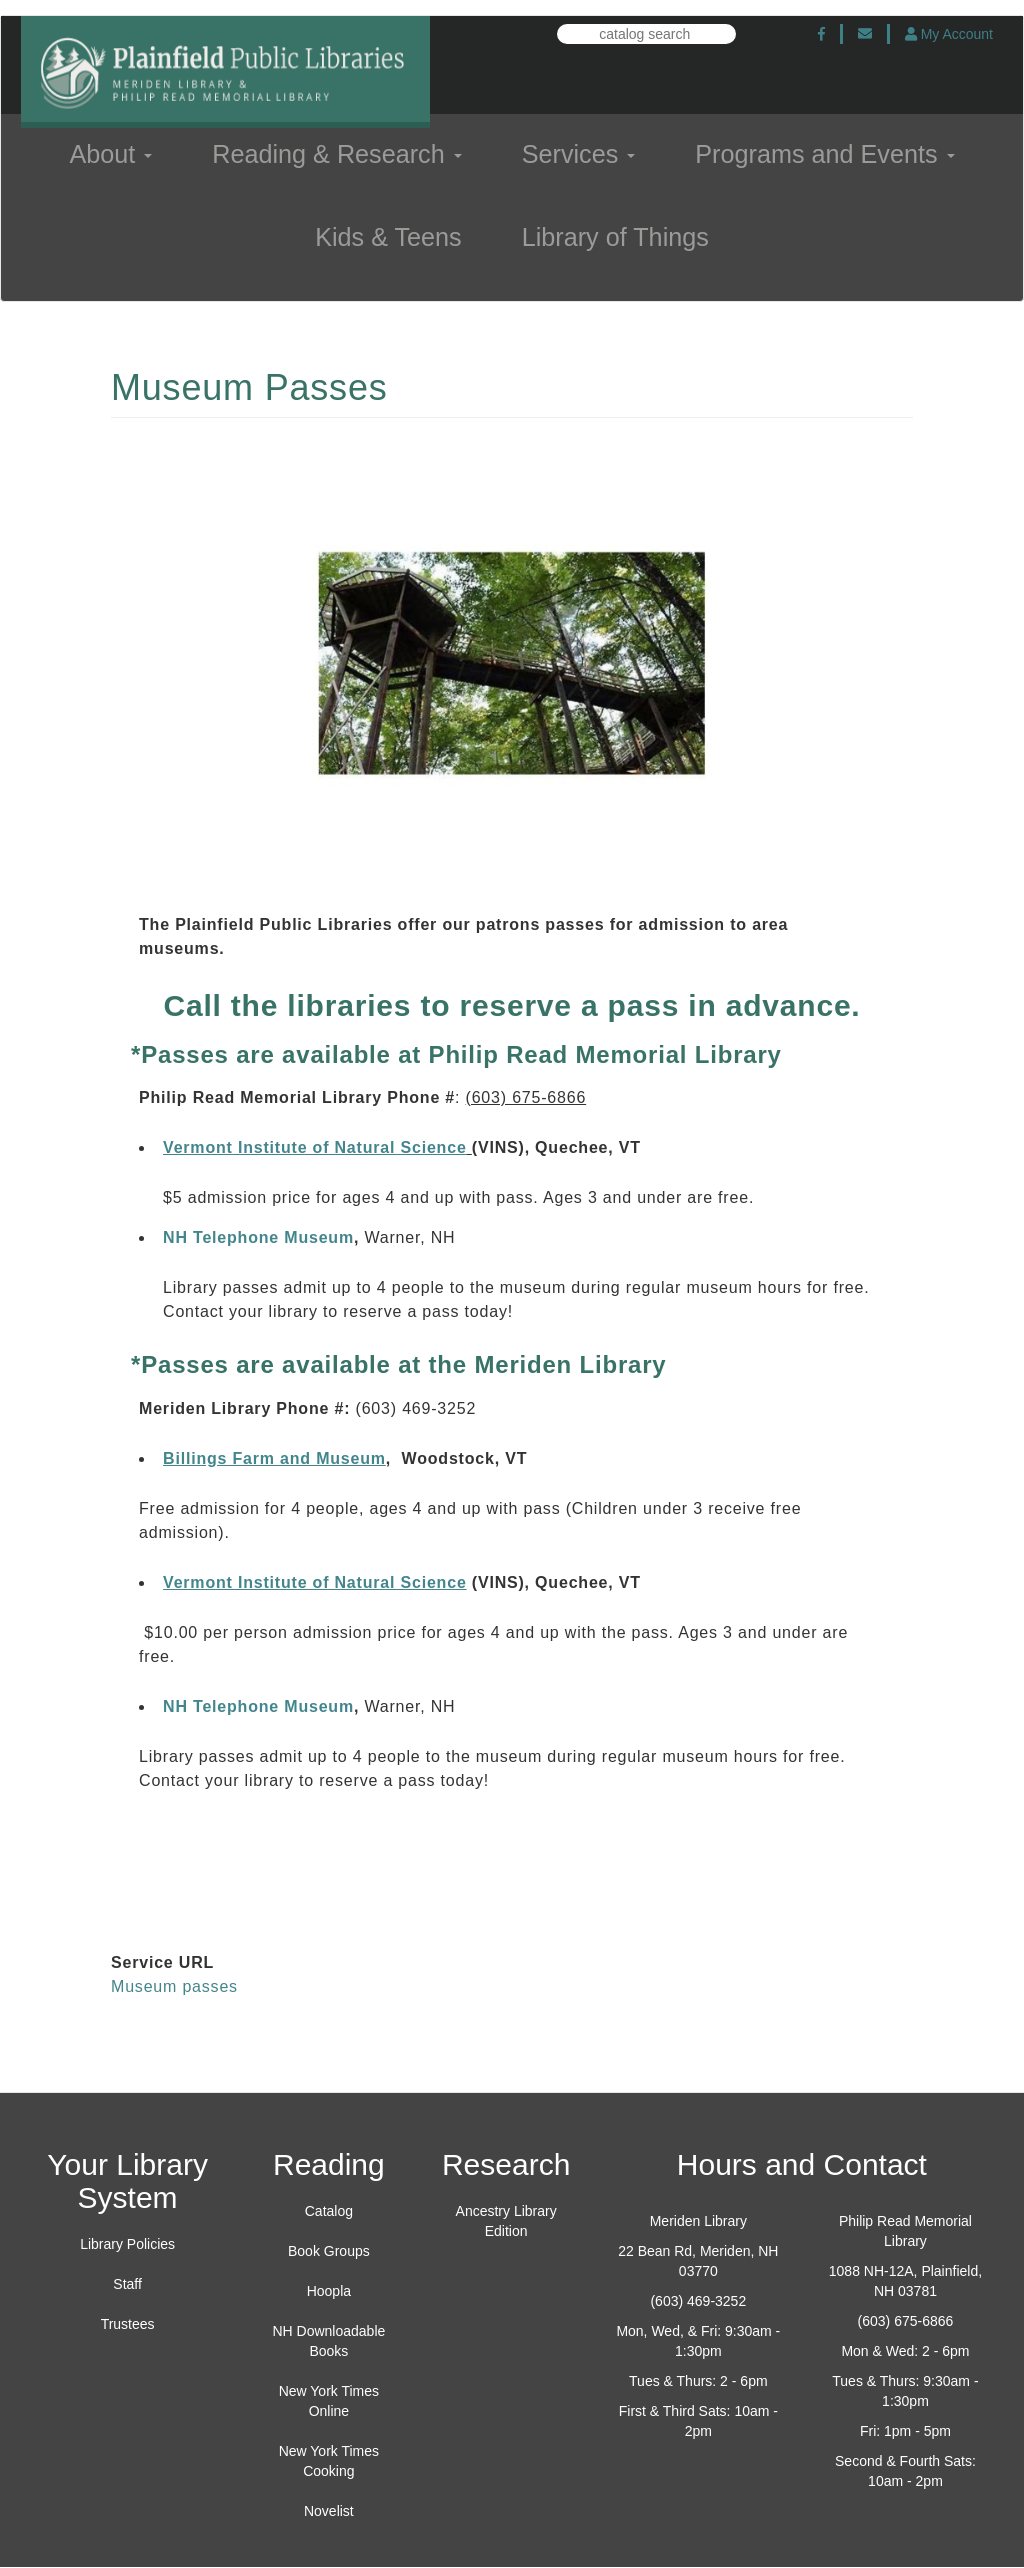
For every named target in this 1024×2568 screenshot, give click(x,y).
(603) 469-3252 (698, 2301)
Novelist (329, 2511)
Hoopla (329, 2291)
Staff (127, 2284)
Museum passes (174, 1986)
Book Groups (329, 2251)
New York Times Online (329, 2401)
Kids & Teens (388, 237)
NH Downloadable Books (328, 2341)
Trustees (128, 2324)
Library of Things (615, 237)
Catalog (329, 2211)
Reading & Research (336, 154)
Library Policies (127, 2244)
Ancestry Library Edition (506, 2221)
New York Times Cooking (329, 2461)
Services (579, 154)
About (110, 154)
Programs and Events (824, 154)
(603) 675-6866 (906, 2321)
